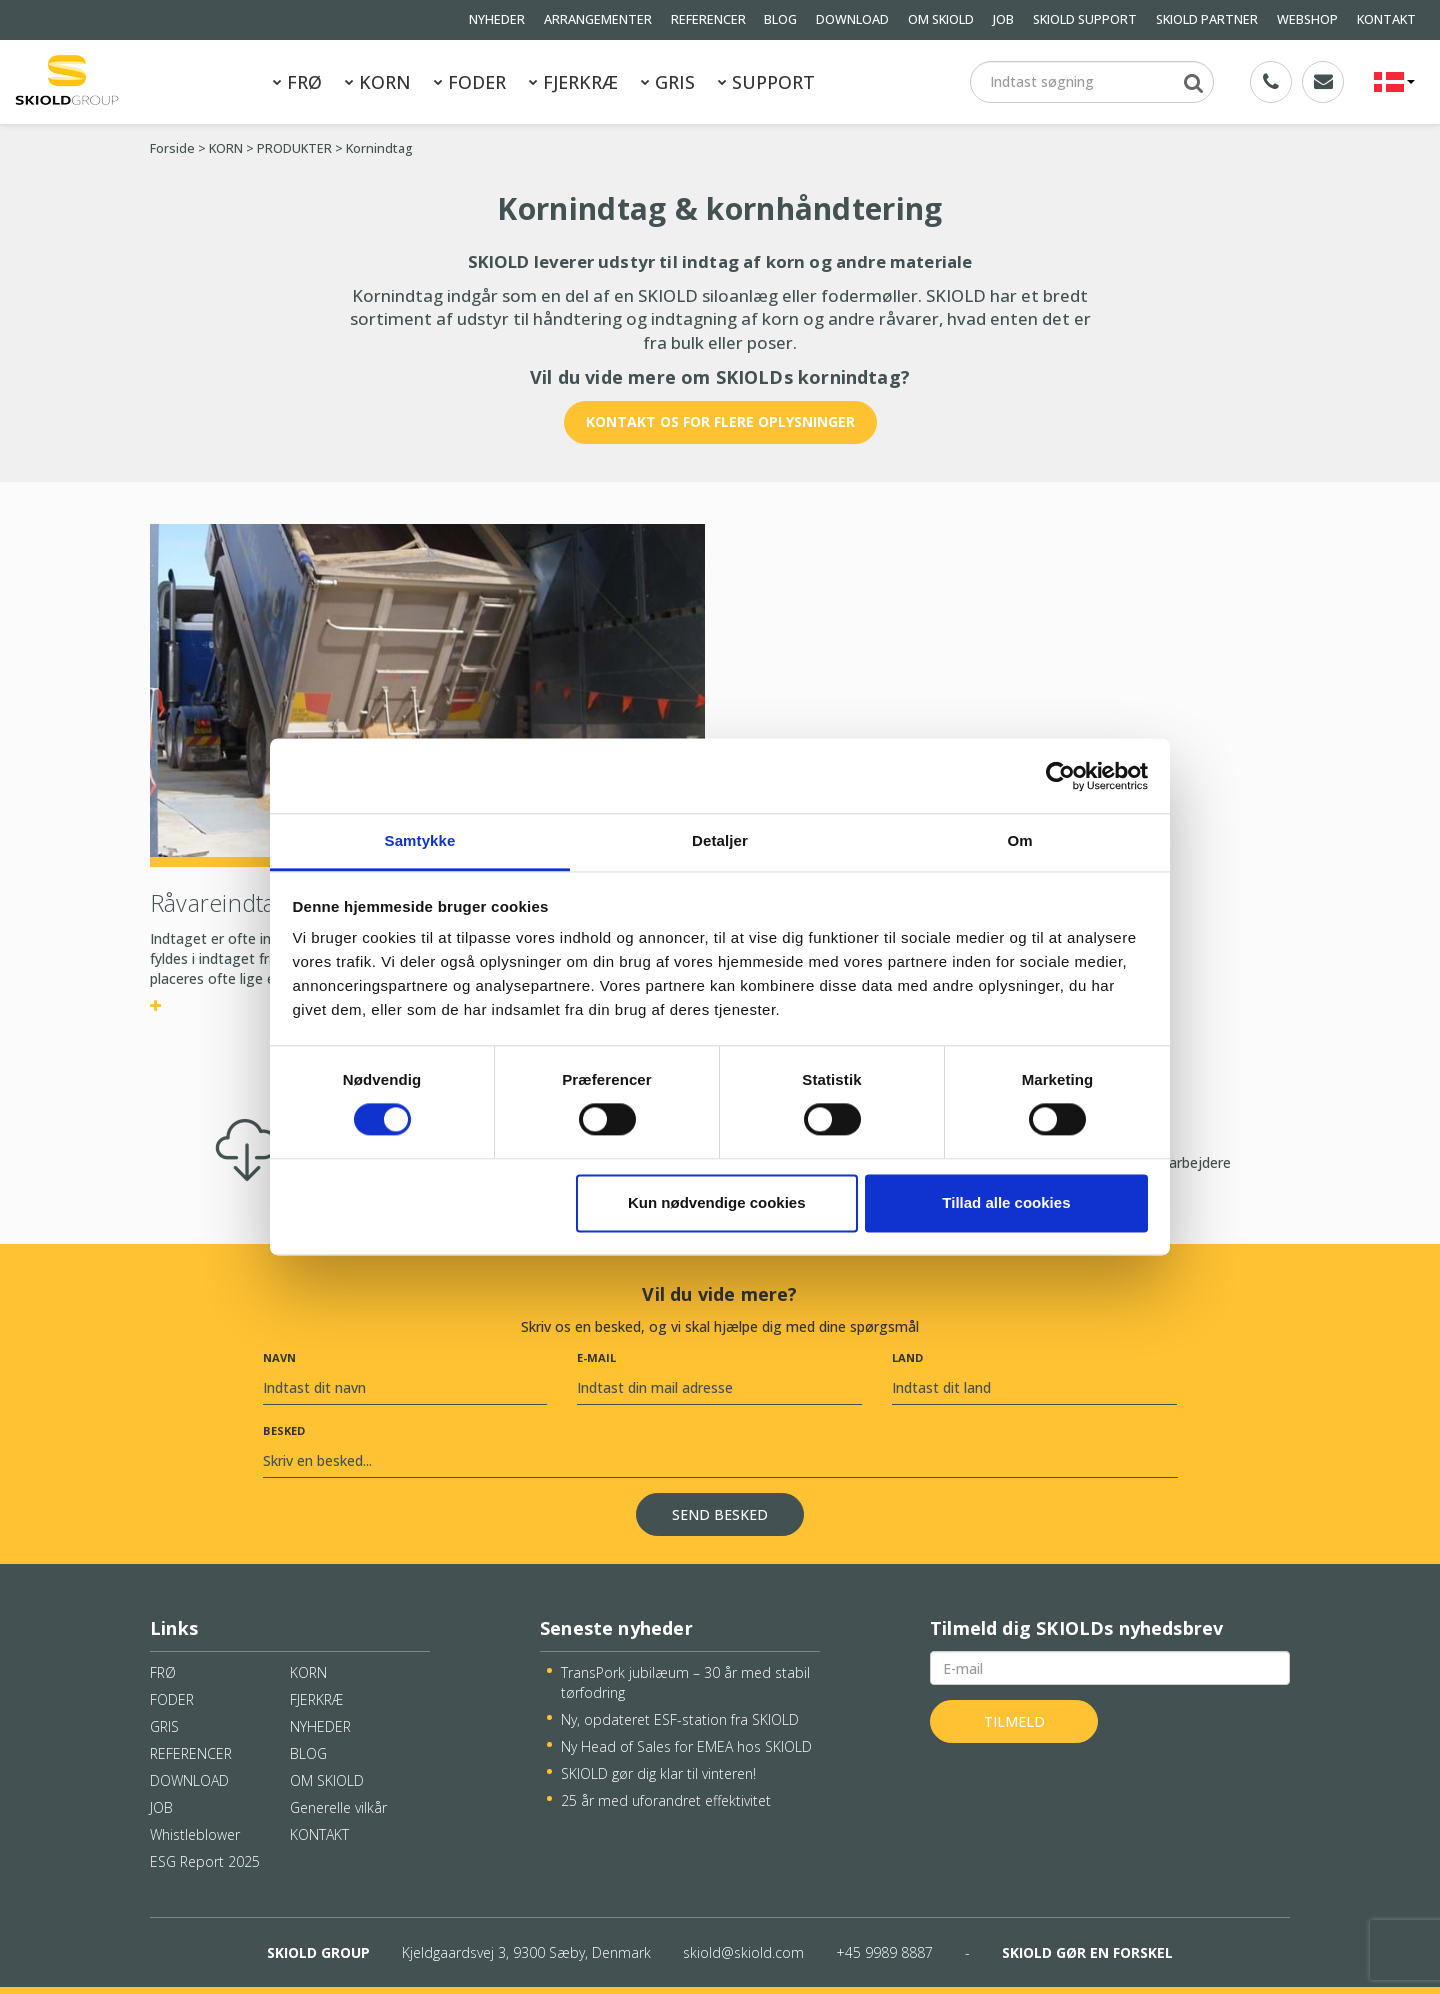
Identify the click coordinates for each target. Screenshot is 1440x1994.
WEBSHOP (1307, 19)
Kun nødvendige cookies (717, 1202)
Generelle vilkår (338, 1807)
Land (907, 1357)
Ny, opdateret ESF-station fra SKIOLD (680, 1719)
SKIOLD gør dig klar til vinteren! (658, 1773)
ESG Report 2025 (205, 1861)
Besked (284, 1430)
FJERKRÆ (573, 82)
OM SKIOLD (941, 19)
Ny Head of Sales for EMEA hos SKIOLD (686, 1746)
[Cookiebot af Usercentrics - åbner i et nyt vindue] (1060, 776)
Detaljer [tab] (720, 840)
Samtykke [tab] (420, 840)
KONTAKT (1386, 19)
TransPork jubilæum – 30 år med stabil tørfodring (685, 1682)
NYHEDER (497, 19)
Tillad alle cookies (1006, 1202)
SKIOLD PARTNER (1207, 19)
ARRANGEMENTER (598, 19)
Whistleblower (195, 1834)
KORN (378, 82)
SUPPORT (766, 82)
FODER (470, 82)
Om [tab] (1019, 840)
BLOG (780, 19)
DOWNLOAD (852, 19)
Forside (172, 148)
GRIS (668, 82)
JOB (1003, 19)
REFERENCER (708, 19)
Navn (279, 1357)
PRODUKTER (294, 148)
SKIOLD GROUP (318, 1952)
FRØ (297, 82)
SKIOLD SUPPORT (1085, 19)
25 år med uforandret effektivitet (666, 1800)
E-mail (596, 1357)
